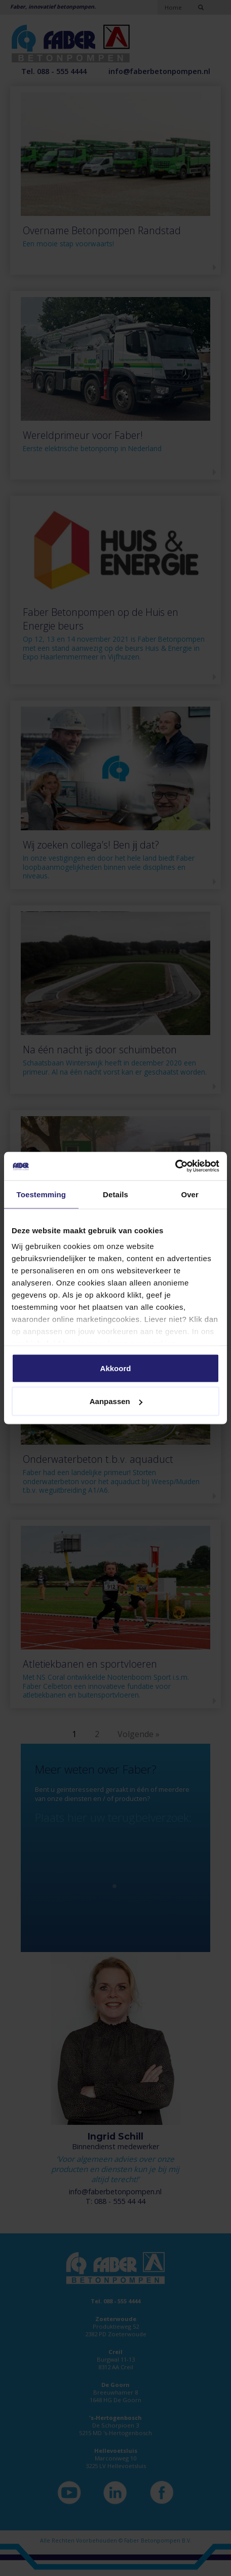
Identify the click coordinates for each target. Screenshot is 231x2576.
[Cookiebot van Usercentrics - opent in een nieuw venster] (175, 1166)
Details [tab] (115, 1194)
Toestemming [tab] (41, 1194)
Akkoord (115, 1368)
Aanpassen (116, 1401)
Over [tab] (190, 1194)
